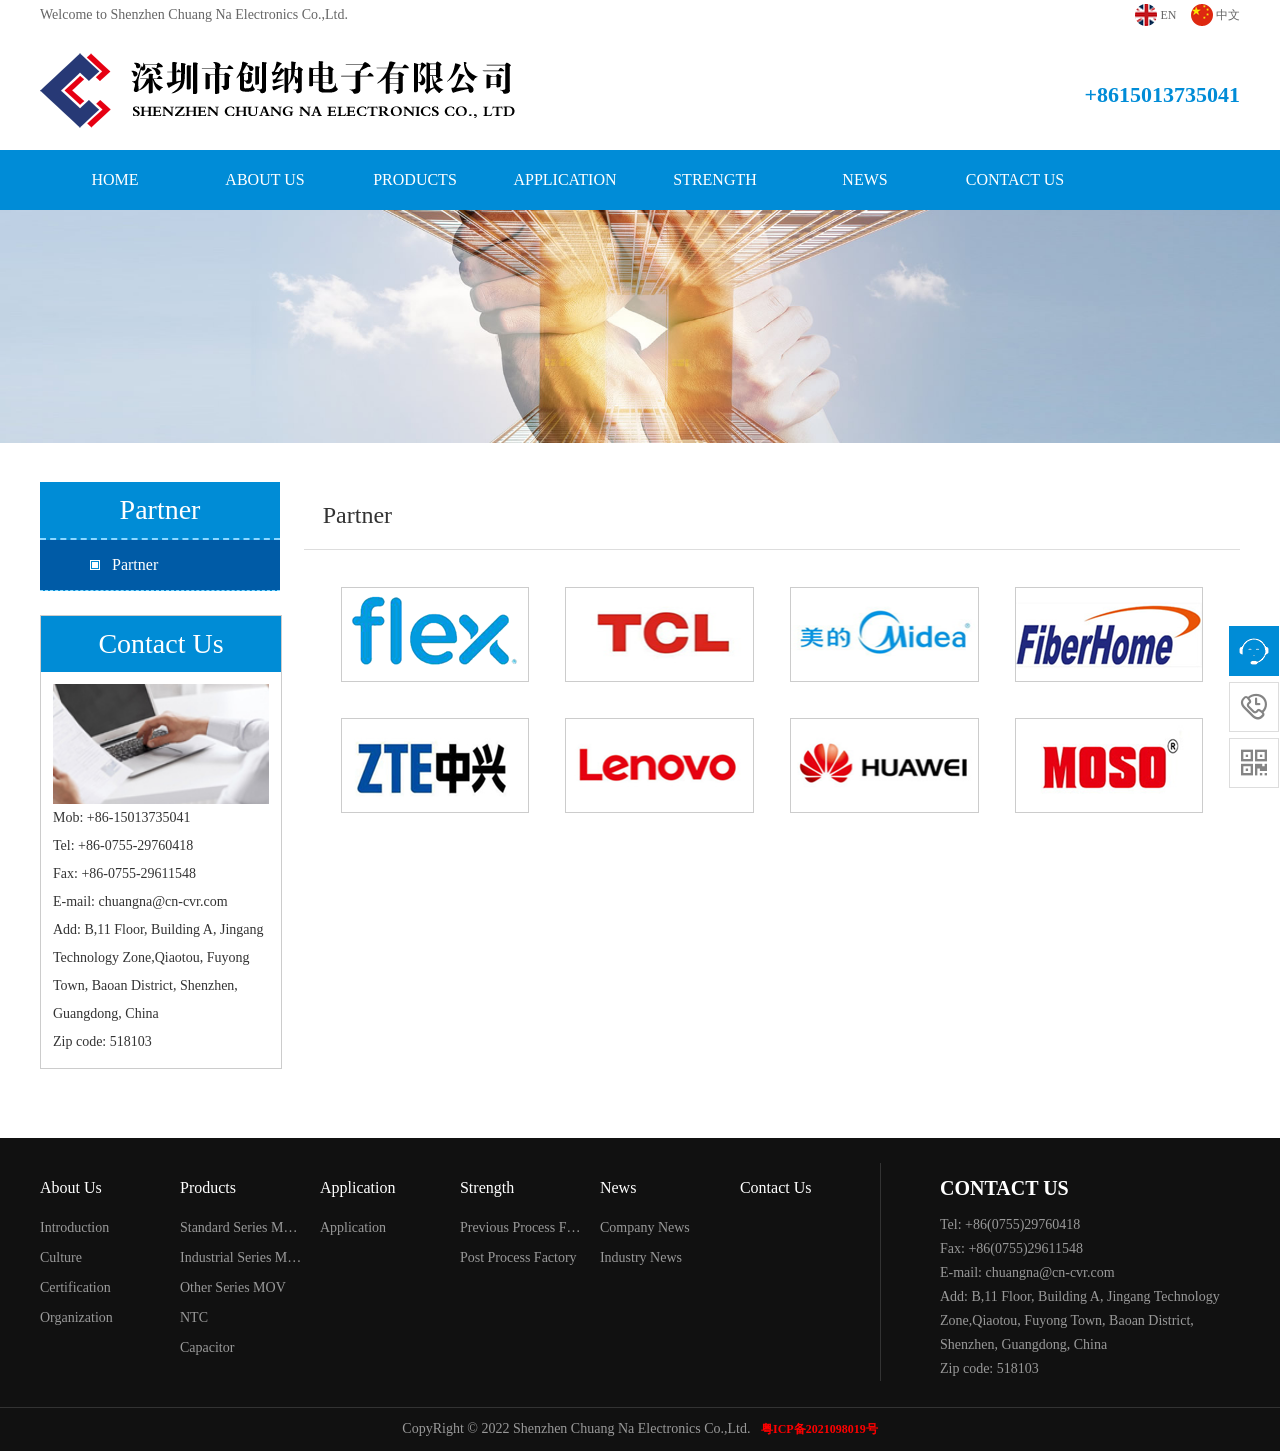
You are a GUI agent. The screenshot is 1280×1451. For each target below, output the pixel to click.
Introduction (74, 1227)
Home (114, 179)
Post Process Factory (518, 1257)
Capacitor (207, 1347)
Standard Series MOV (241, 1227)
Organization (76, 1317)
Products (415, 179)
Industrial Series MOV (241, 1257)
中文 (1228, 15)
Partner (135, 564)
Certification (75, 1287)
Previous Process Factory (521, 1227)
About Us (264, 179)
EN (1169, 15)
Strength (715, 179)
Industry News (641, 1257)
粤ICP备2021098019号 (819, 1429)
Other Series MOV (233, 1287)
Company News (645, 1227)
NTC (194, 1317)
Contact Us (1015, 179)
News (864, 179)
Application (564, 179)
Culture (61, 1257)
